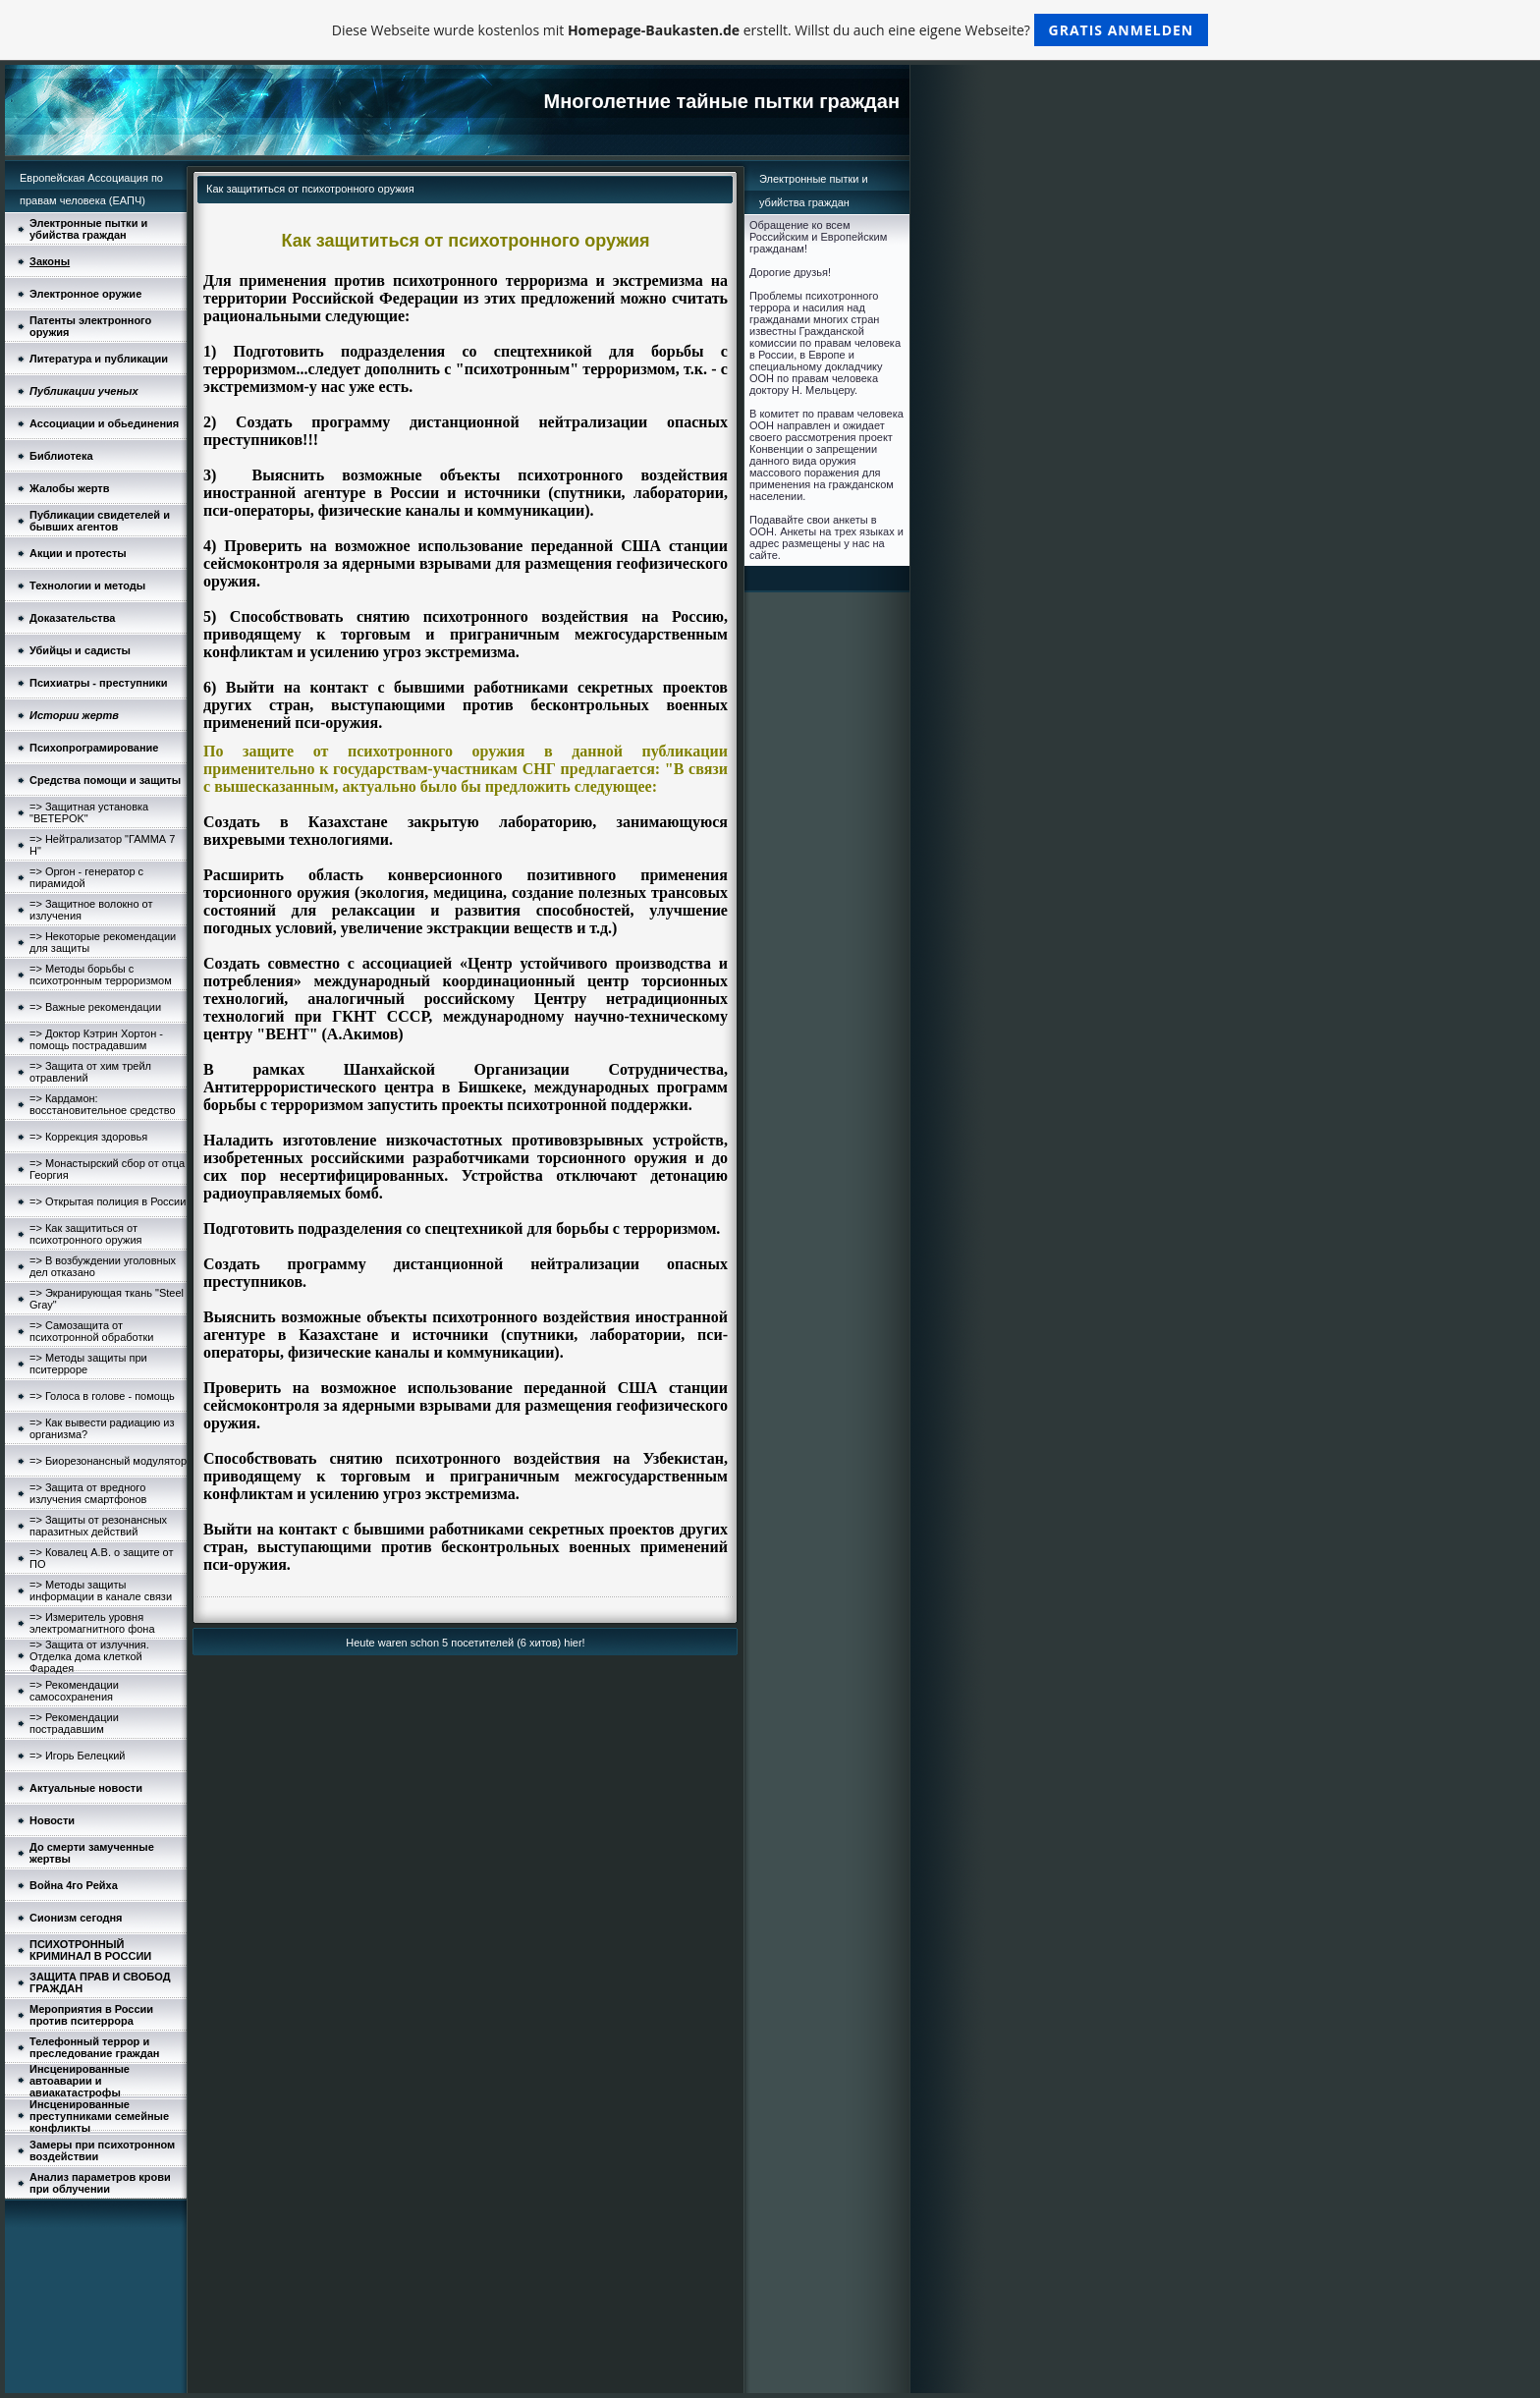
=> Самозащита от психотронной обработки (91, 1331)
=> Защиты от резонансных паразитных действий (98, 1525)
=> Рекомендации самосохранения (74, 1690)
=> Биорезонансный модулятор (108, 1461)
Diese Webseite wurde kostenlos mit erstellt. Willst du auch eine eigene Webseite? (770, 30)
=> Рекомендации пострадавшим (74, 1723)
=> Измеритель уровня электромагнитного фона (92, 1623)
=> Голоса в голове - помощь (102, 1396)
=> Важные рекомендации (95, 1007)
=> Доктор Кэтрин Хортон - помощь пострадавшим (96, 1039)
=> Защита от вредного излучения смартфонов (87, 1493)
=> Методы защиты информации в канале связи (100, 1590)
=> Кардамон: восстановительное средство (102, 1104)
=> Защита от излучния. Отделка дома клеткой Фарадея (89, 1656)
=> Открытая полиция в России (107, 1201)
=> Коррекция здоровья (88, 1137)
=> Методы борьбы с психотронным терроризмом (100, 974)
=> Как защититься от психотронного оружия (85, 1234)
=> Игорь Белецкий (77, 1755)
